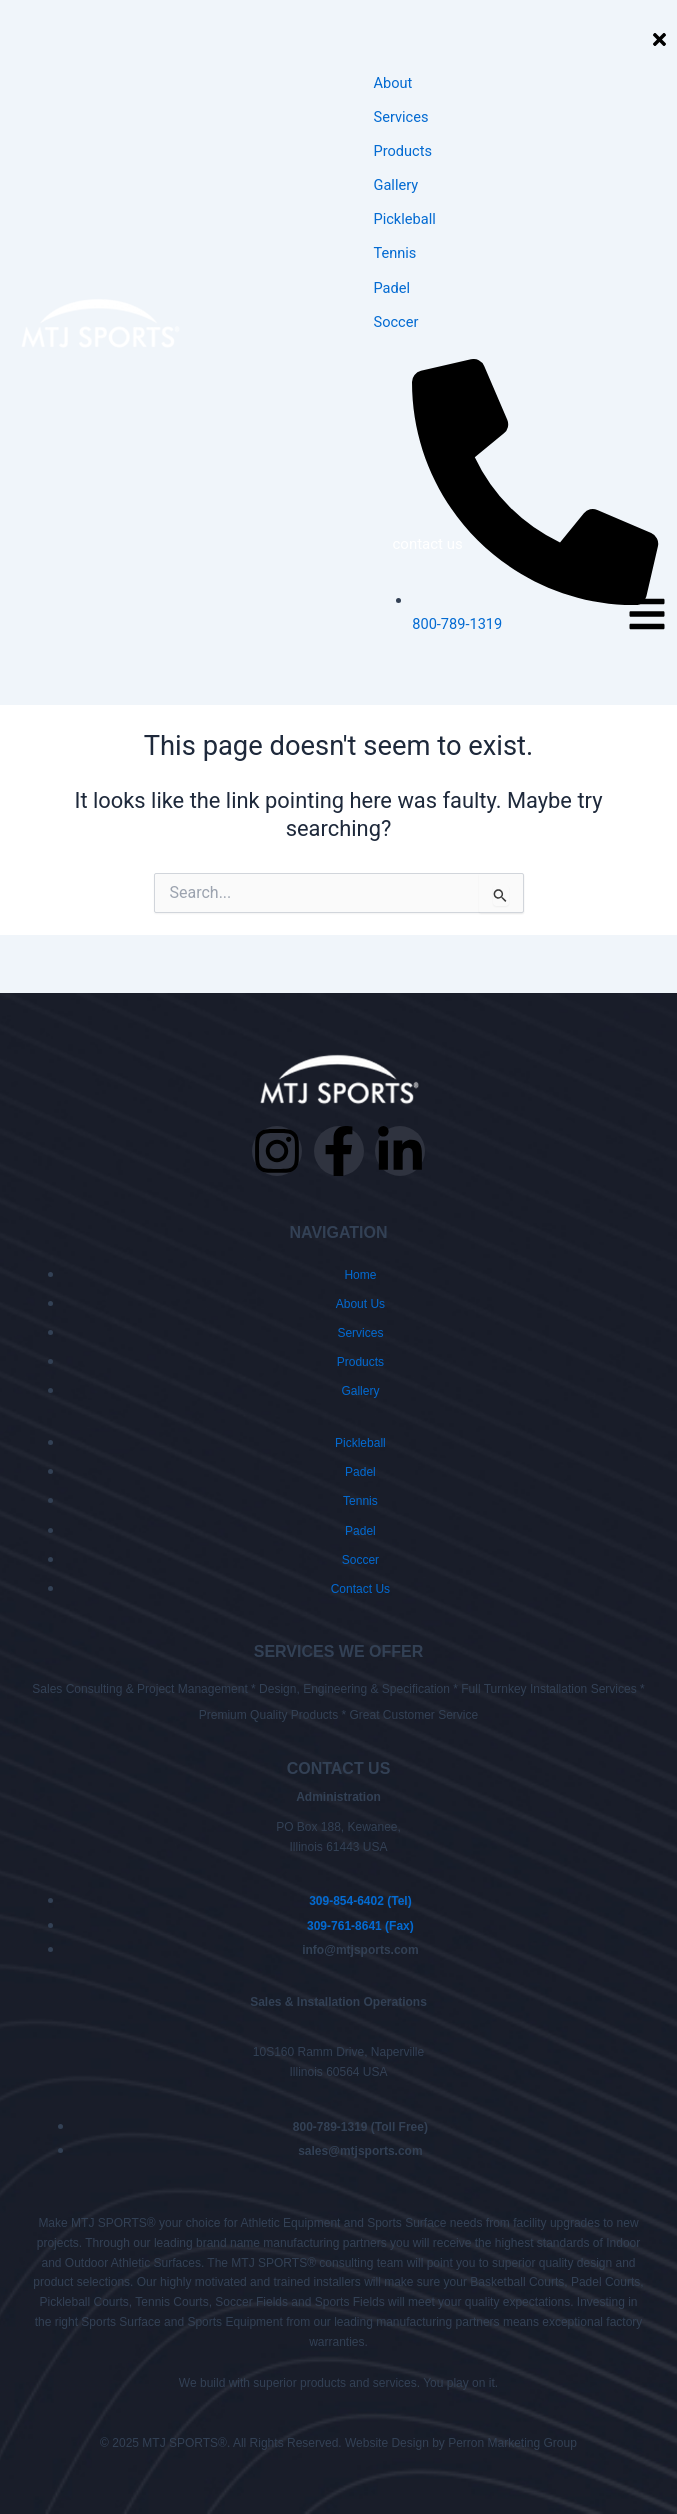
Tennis (395, 253)
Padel (392, 288)
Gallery (396, 185)
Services (401, 117)
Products (403, 151)
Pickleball (405, 219)
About (393, 83)
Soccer (396, 322)
